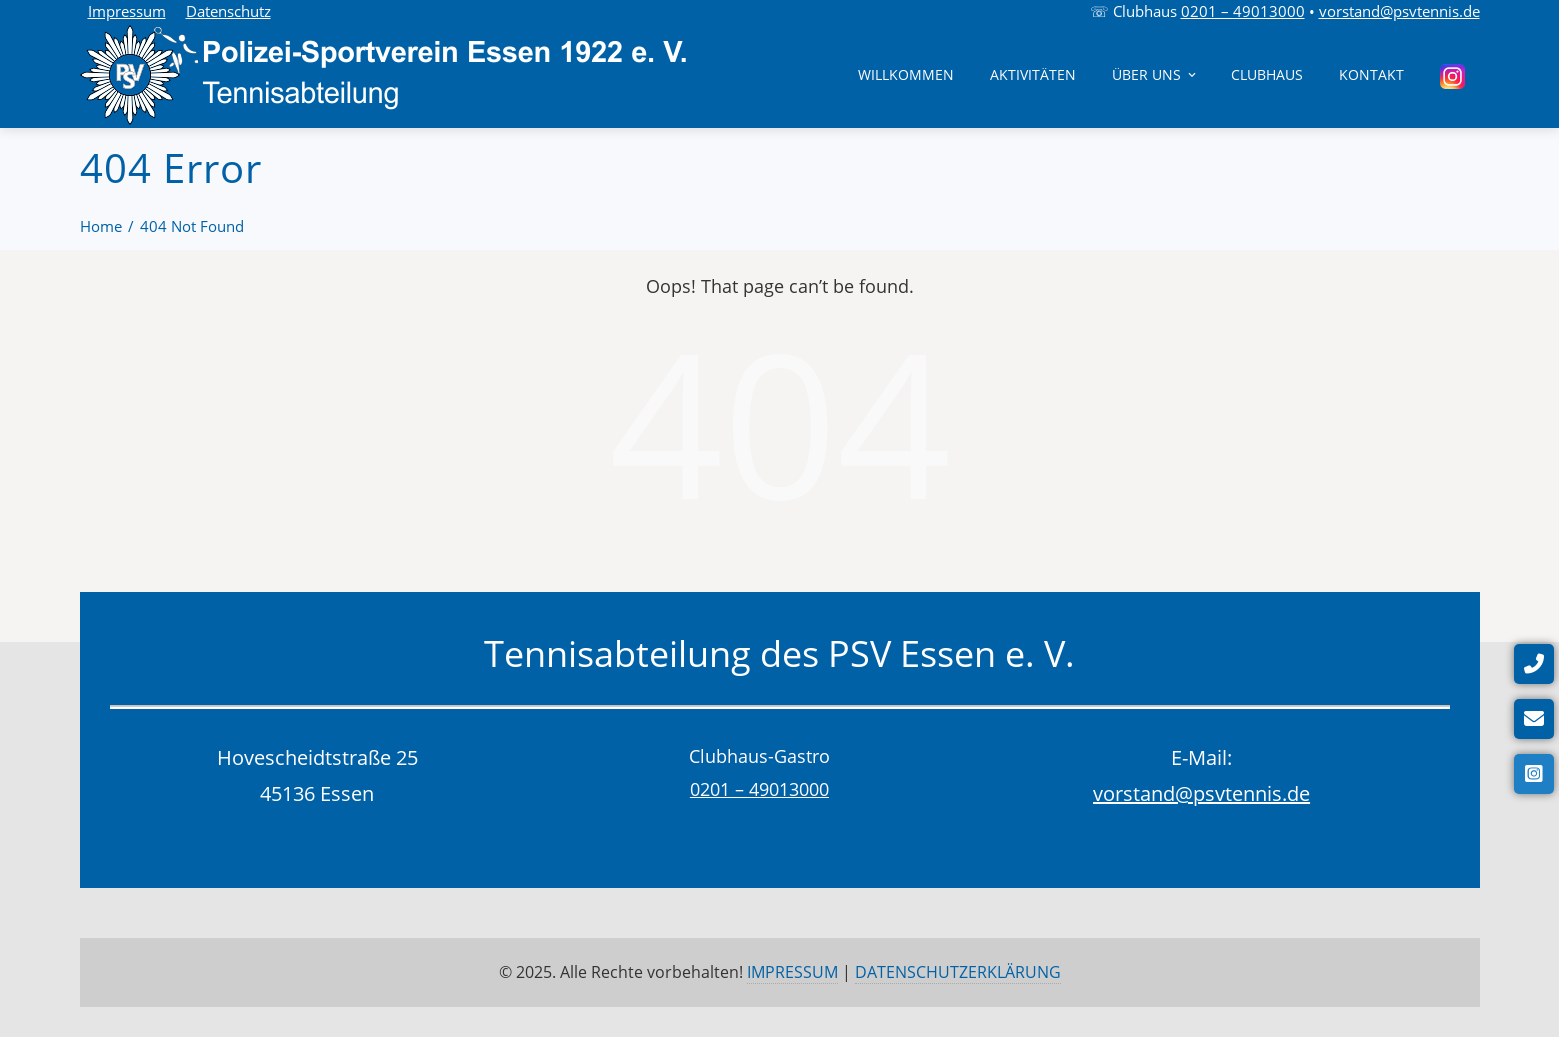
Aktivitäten (1033, 74)
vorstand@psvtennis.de (1399, 11)
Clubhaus (1267, 74)
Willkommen (906, 74)
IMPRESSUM (792, 972)
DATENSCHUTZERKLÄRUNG (958, 972)
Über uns (1155, 74)
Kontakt (1371, 74)
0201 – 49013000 (1243, 11)
